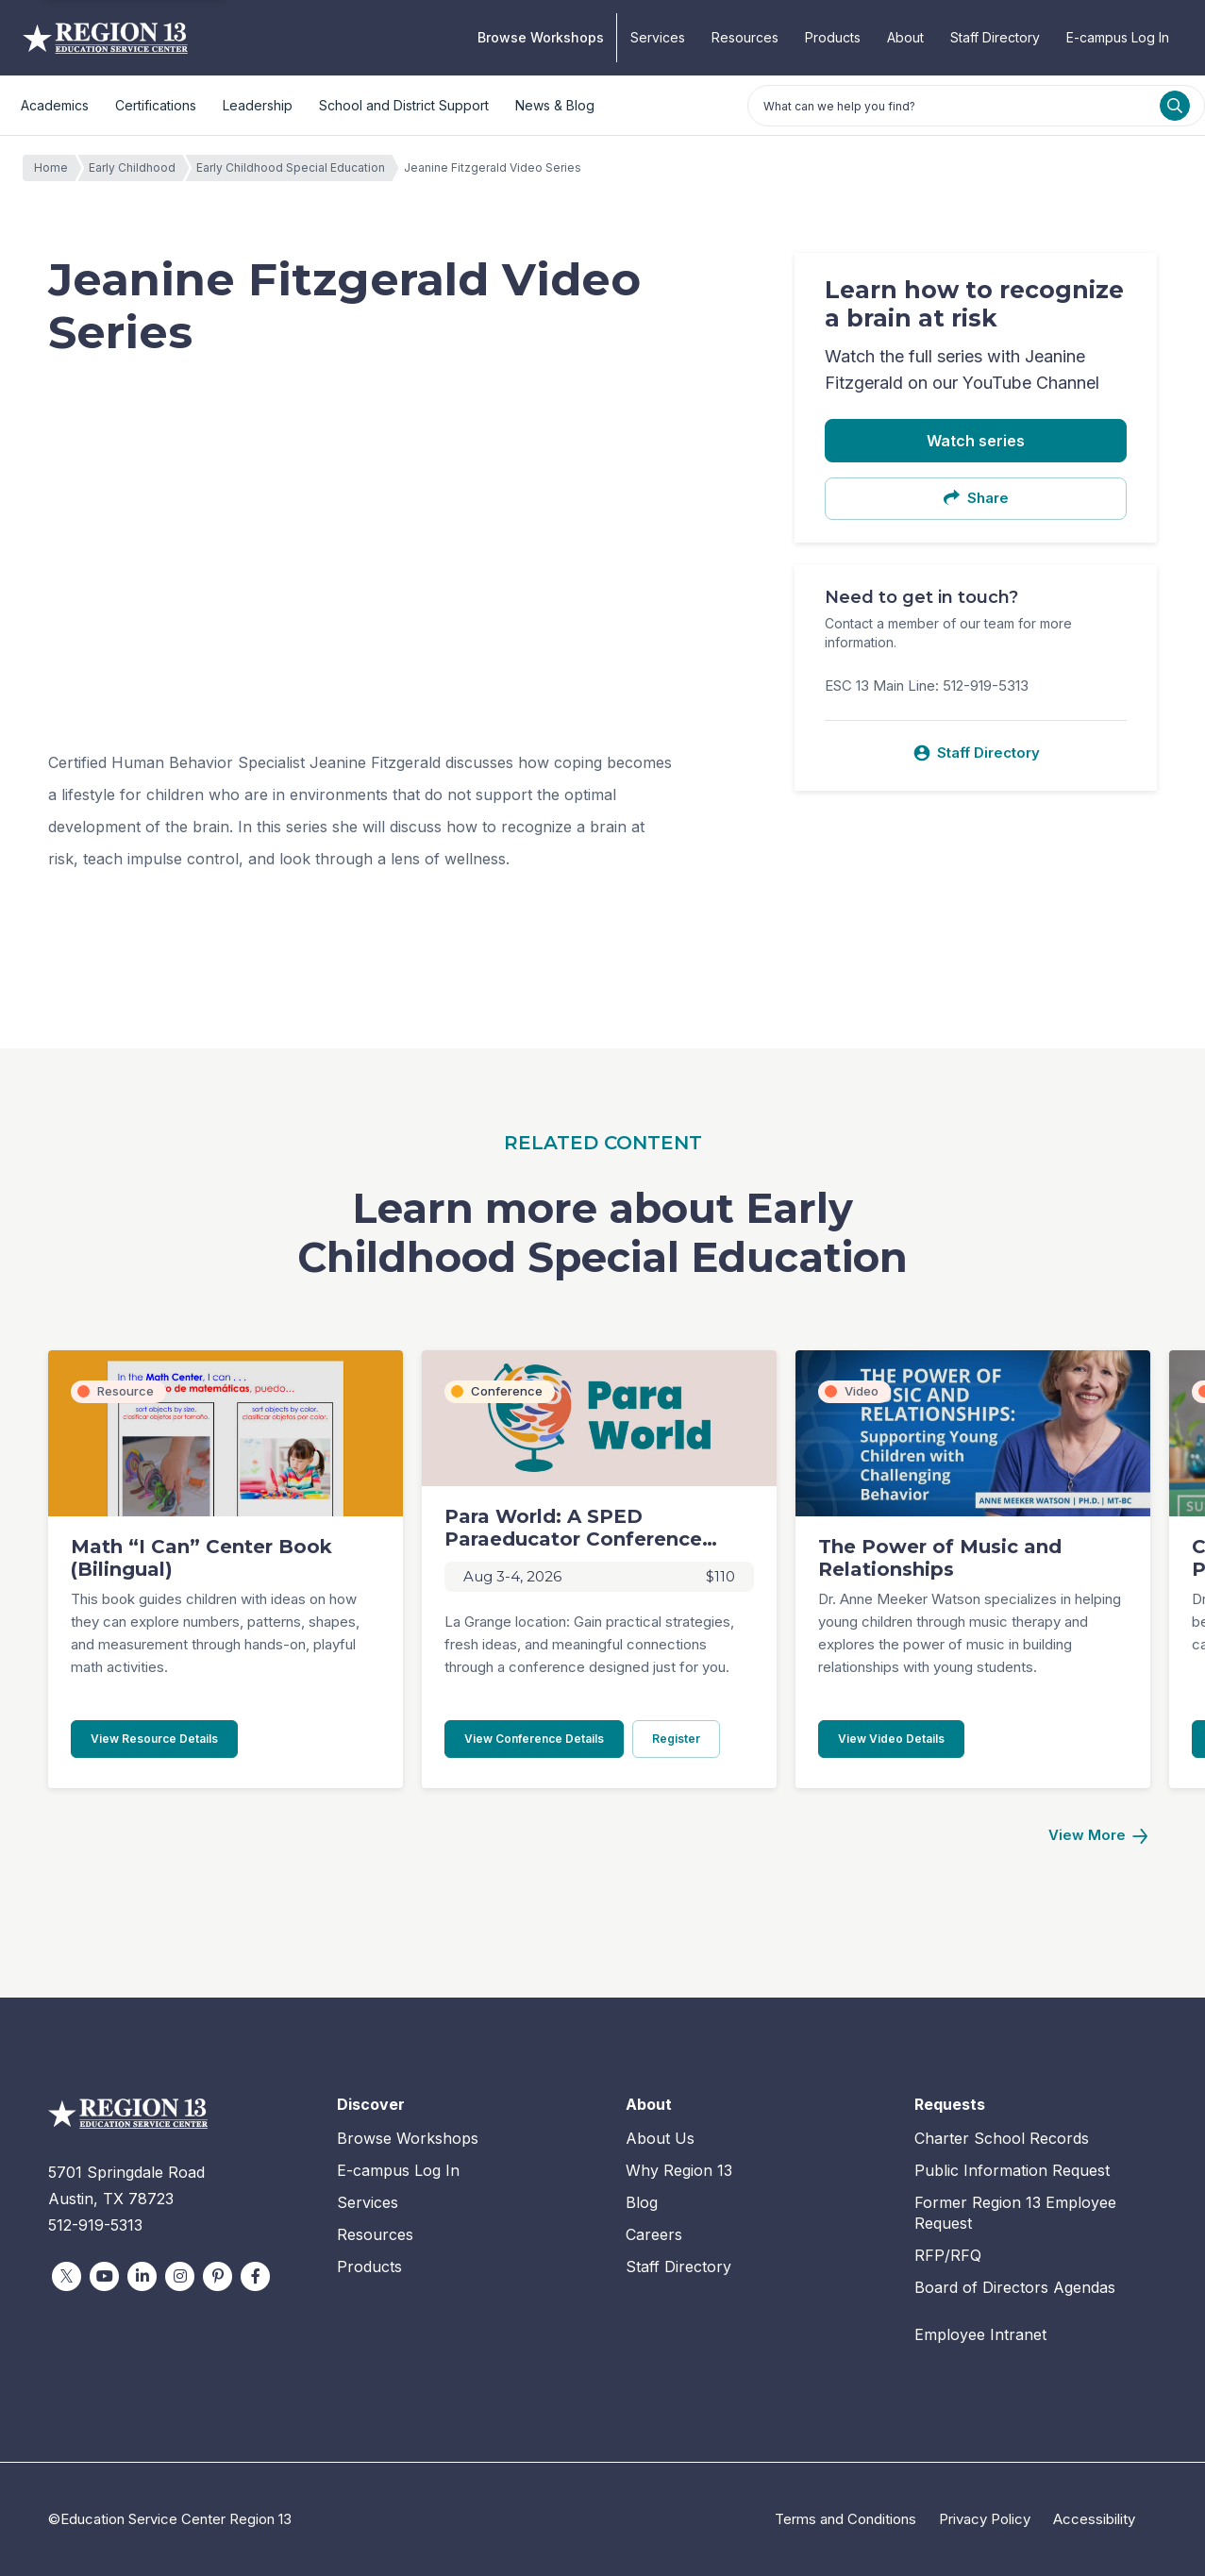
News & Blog (554, 105)
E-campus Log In (1117, 37)
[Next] (1097, 1836)
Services (657, 37)
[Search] (1175, 106)
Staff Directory (995, 37)
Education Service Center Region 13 (105, 37)
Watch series (976, 440)
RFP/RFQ (947, 2255)
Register (686, 1738)
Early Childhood (137, 168)
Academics (55, 105)
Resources (744, 37)
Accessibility (1094, 2519)
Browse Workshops (540, 37)
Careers (654, 2234)
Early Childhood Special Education (295, 168)
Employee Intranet (980, 2334)
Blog (642, 2202)
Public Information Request (1012, 2170)
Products (833, 37)
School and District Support (404, 105)
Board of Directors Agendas (1014, 2287)
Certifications (155, 105)
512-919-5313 (95, 2225)
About (905, 37)
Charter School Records (1001, 2138)
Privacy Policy (984, 2519)
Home (55, 168)
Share (976, 498)
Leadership (258, 105)
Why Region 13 (679, 2170)
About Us (660, 2138)
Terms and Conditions (845, 2519)
